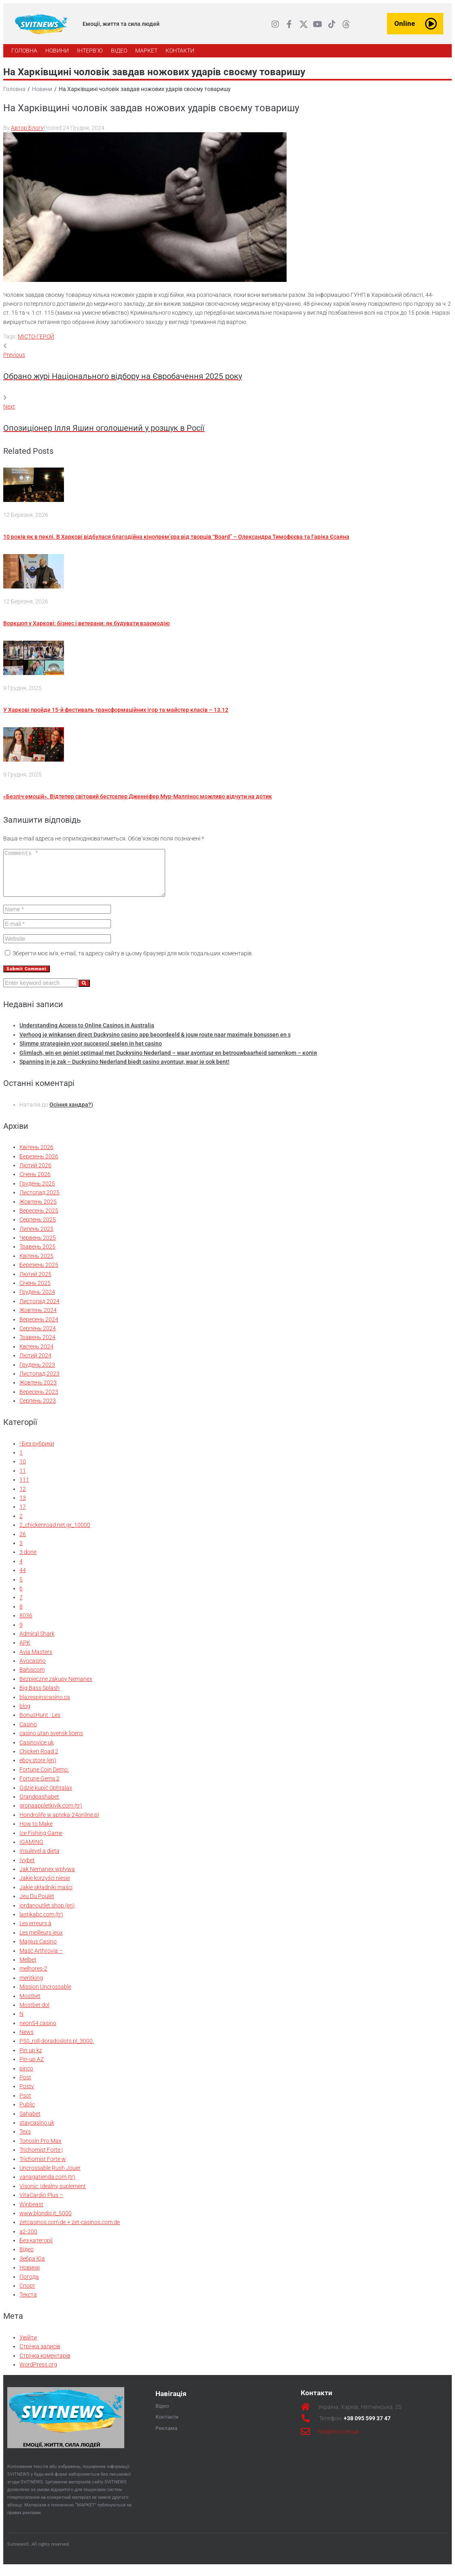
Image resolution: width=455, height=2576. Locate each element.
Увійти (28, 2346)
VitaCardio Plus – (41, 2203)
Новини (42, 89)
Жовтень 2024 (38, 1318)
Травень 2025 (37, 1255)
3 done (27, 1560)
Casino (28, 1732)
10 (22, 1470)
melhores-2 (33, 1977)
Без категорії (36, 2249)
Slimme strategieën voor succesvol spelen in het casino (90, 1052)
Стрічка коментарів (44, 2364)
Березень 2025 (38, 1273)
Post (25, 2086)
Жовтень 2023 (38, 1391)
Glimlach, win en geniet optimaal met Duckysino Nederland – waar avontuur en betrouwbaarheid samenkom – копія (168, 1061)
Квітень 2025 (36, 1264)
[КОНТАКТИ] (180, 50)
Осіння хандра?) (71, 1113)
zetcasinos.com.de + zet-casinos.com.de (69, 2230)
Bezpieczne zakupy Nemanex (55, 1687)
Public (27, 2113)
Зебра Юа (32, 2267)
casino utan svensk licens (51, 1741)
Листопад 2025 (39, 1201)
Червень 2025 (37, 1246)
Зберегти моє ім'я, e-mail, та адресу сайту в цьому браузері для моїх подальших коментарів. (133, 962)
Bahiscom (32, 1678)
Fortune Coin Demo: (44, 1778)
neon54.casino (37, 2031)
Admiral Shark (37, 1642)
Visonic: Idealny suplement (52, 2194)
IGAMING (31, 1850)
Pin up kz (30, 2058)
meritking (31, 1986)
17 (22, 1515)
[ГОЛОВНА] (24, 50)
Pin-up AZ (31, 2067)
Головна (14, 89)
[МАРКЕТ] (146, 50)
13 (22, 1506)
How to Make (36, 1832)
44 (22, 1578)
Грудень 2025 (37, 1192)
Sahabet (29, 2122)
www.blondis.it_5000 (45, 2221)
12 (22, 1497)
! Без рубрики (36, 1452)
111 (24, 1488)
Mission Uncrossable (45, 1995)
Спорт (27, 2294)
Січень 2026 (35, 1182)
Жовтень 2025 (38, 1210)
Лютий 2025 (35, 1282)
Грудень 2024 (37, 1300)
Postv (26, 2094)
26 (22, 1542)
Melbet (27, 1968)
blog (24, 1714)
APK (24, 1651)
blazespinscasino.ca (44, 1705)
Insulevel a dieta (39, 1859)
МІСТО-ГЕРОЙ (36, 336)
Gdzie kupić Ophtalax (45, 1796)
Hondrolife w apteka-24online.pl (59, 1823)
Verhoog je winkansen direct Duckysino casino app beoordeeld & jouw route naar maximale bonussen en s (155, 1043)
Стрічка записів (39, 2355)
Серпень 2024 (37, 1337)
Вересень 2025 (38, 1219)
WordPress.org (38, 2373)
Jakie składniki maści (45, 1895)
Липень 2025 (36, 1237)
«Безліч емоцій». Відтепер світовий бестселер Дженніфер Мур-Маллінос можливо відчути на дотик (137, 796)
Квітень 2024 (36, 1355)
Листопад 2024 (39, 1309)
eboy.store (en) (37, 1768)
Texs (25, 2140)
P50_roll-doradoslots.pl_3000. (56, 2049)
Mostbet (29, 2004)
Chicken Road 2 (38, 1760)
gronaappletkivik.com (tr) (50, 1814)
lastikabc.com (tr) (41, 1923)
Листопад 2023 (39, 1382)
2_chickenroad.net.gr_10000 (54, 1533)
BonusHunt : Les (39, 1723)
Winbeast (31, 2213)
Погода (29, 2285)
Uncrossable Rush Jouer (50, 2176)
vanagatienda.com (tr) (47, 2185)
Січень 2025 (35, 1291)
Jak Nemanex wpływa (47, 1877)
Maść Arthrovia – (41, 1959)
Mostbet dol (34, 2013)
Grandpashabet (39, 1805)
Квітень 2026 (36, 1155)
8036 (25, 1624)
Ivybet (27, 1868)
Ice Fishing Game (40, 1841)
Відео (26, 2257)
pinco (26, 2077)
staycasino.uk (36, 2131)
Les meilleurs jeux (41, 1941)
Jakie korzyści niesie (44, 1886)
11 (22, 1479)
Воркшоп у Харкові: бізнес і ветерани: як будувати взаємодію (86, 623)
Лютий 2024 (35, 1364)
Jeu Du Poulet (36, 1904)
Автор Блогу (27, 128)
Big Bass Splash (39, 1696)
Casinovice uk (36, 1751)
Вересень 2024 (38, 1328)
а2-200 (28, 2240)
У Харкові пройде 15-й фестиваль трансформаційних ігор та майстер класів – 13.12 (115, 710)
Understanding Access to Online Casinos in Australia (86, 1034)
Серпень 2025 (37, 1228)
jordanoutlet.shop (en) (47, 1914)
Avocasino (32, 1669)
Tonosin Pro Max (40, 2149)
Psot (25, 2104)
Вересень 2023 (38, 1400)
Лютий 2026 (35, 1174)
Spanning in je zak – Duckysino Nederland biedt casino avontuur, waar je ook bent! (124, 1070)
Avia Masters (35, 1660)
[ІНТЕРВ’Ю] (90, 50)
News (26, 2040)
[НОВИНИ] (57, 50)
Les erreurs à (35, 1931)
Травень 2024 (37, 1345)
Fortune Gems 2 (39, 1787)
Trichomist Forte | (41, 2158)
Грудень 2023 (37, 1373)
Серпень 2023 (37, 1409)
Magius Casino (38, 1950)
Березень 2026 (38, 1165)
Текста (28, 2303)
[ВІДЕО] (119, 50)
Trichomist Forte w (42, 2167)
